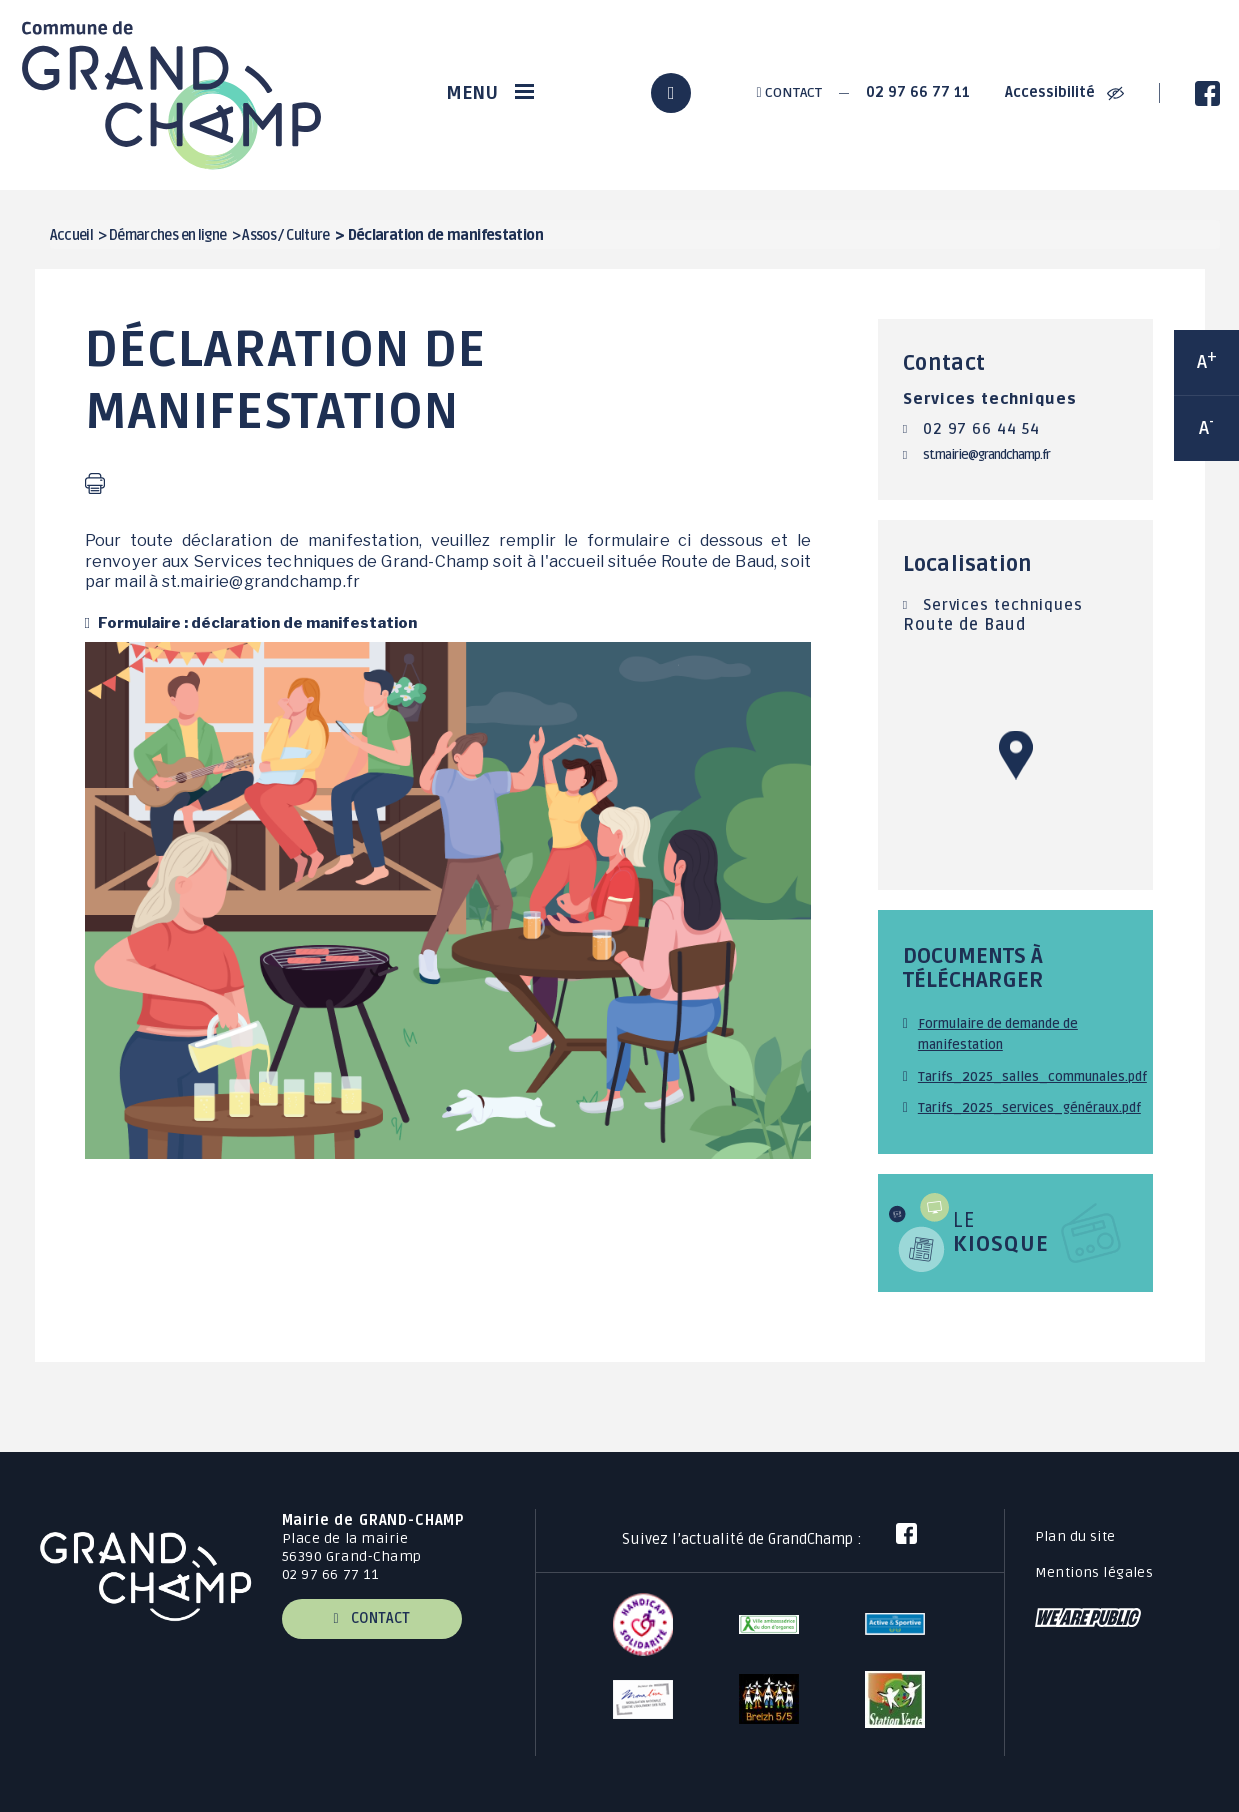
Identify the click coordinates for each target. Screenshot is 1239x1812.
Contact (788, 92)
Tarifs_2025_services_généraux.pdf (1029, 1108)
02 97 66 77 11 (918, 92)
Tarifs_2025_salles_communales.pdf (1032, 1077)
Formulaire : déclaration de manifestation (256, 622)
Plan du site (1075, 1536)
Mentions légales (1094, 1572)
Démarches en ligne (168, 235)
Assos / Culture (286, 235)
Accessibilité (1064, 92)
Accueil (72, 235)
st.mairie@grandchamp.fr (986, 455)
